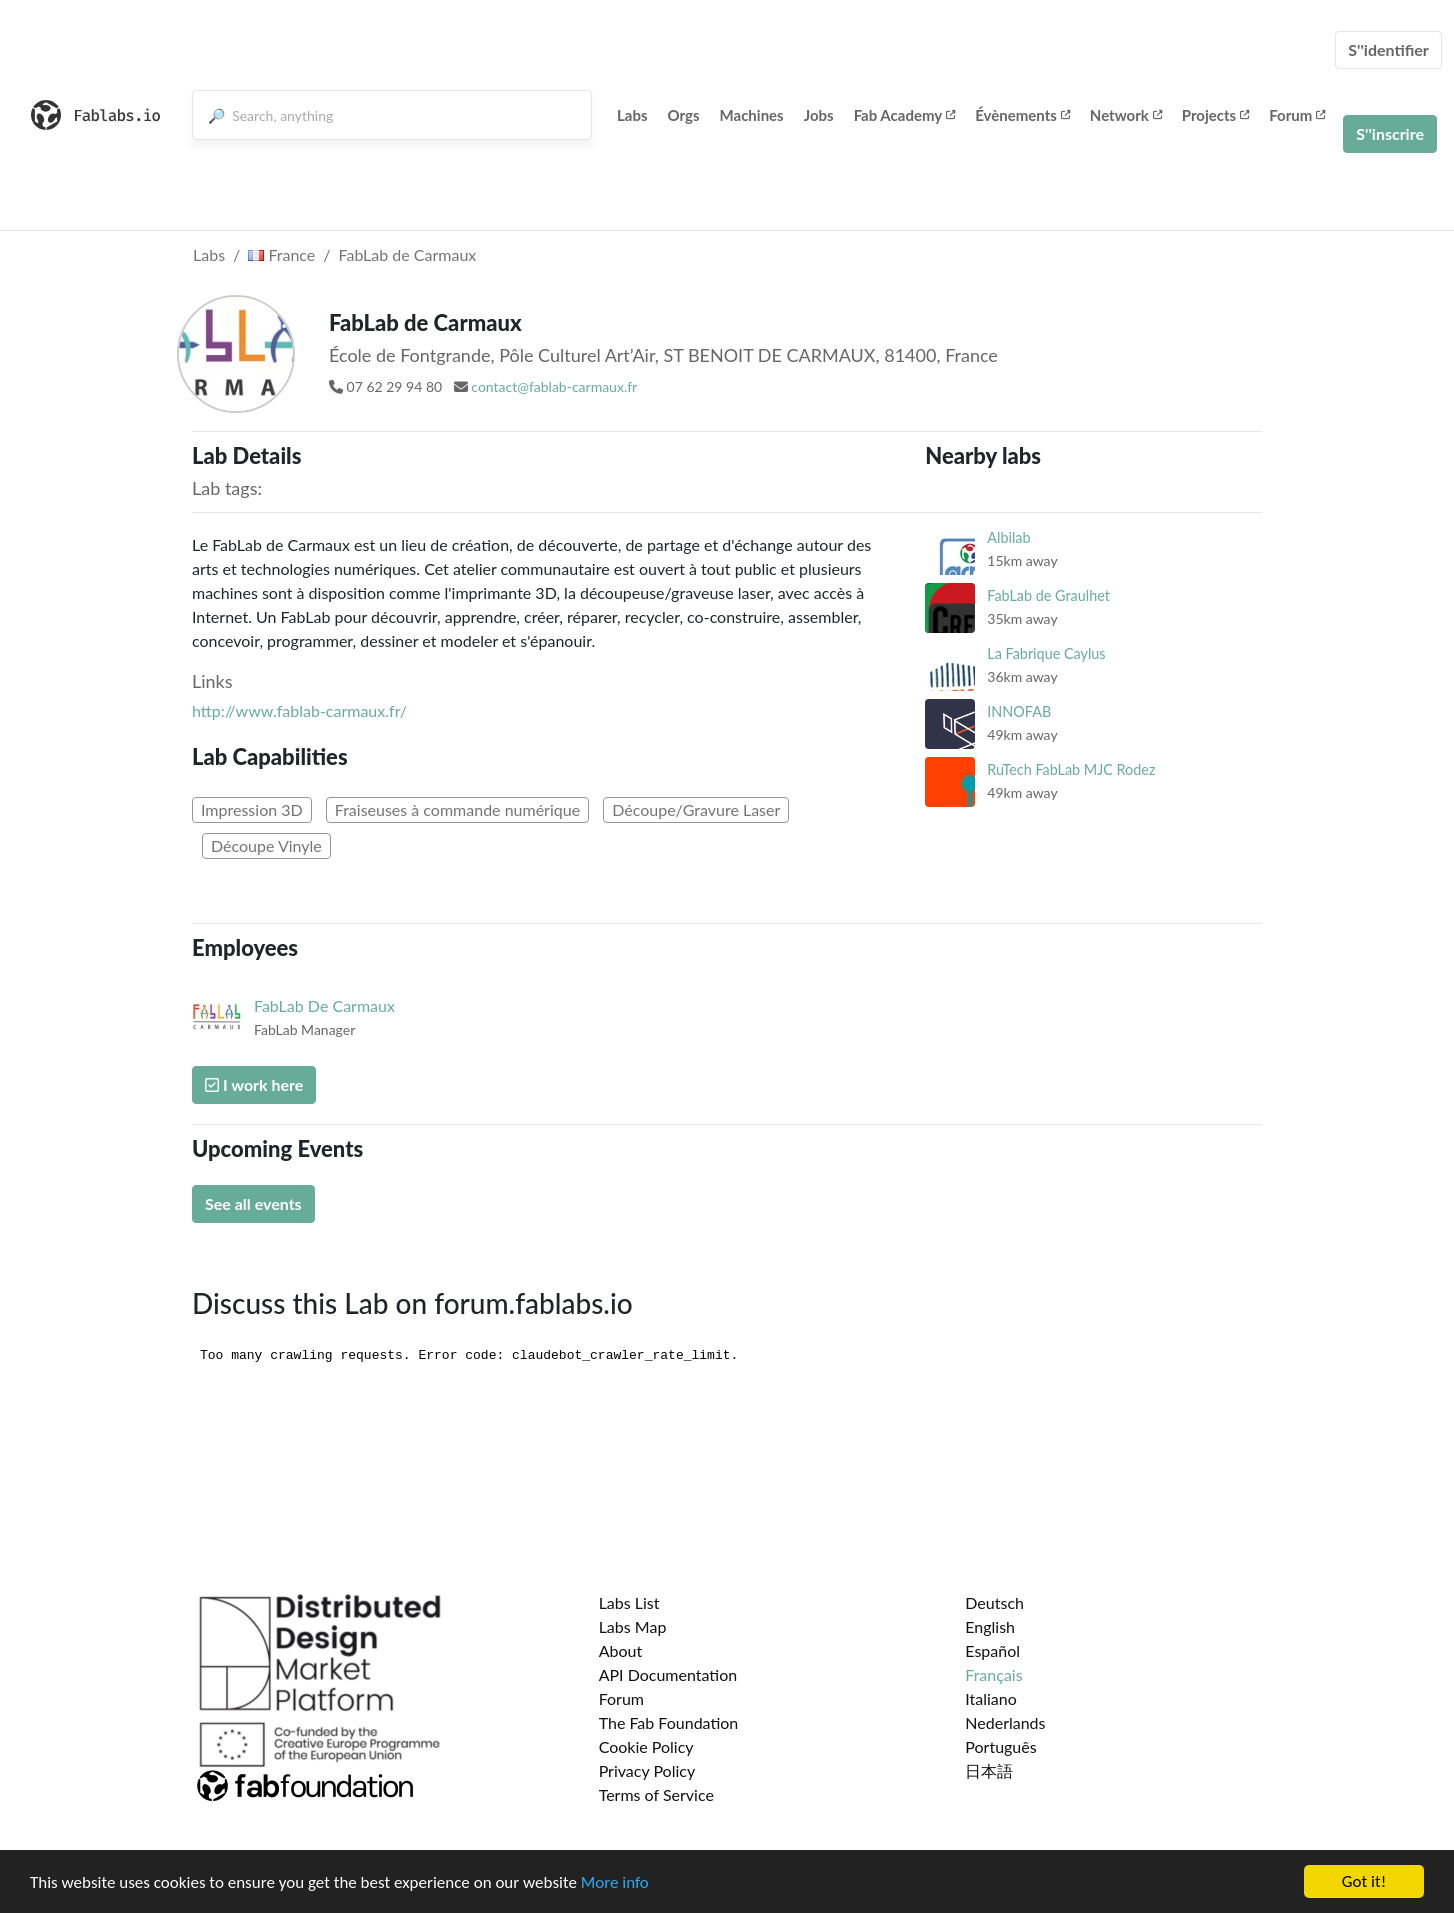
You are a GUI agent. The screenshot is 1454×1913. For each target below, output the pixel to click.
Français (993, 1674)
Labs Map (633, 1626)
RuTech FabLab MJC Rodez (1071, 769)
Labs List (629, 1602)
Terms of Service (656, 1794)
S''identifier (1388, 49)
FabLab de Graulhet (1048, 595)
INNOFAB (1019, 711)
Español (992, 1650)
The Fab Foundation (669, 1722)
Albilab (1008, 537)
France (281, 254)
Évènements (1022, 115)
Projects (1215, 115)
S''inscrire (1390, 133)
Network (1126, 115)
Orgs (684, 115)
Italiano (991, 1698)
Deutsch (994, 1602)
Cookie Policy (646, 1746)
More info (615, 1883)
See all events (253, 1203)
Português (1000, 1746)
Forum (1297, 115)
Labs (632, 115)
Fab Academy (905, 115)
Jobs (819, 115)
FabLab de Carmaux (408, 254)
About (621, 1650)
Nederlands (1005, 1722)
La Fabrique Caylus (1046, 653)
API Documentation (668, 1674)
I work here (254, 1084)
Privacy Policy (647, 1770)
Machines (752, 115)
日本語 (989, 1770)
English (990, 1626)
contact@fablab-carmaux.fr (554, 386)
